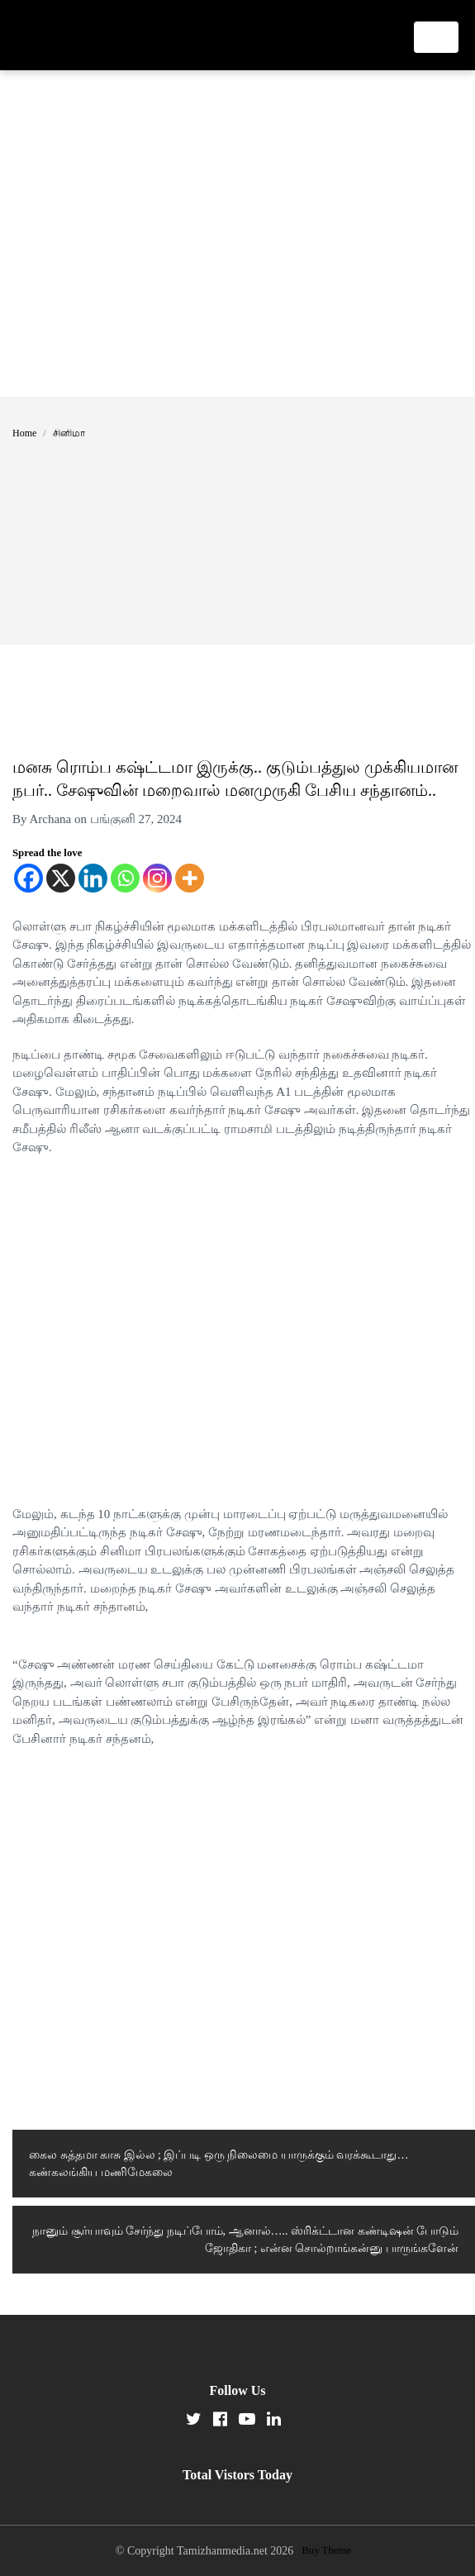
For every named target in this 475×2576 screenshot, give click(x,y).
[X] (60, 878)
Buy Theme (326, 2550)
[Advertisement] (155, 233)
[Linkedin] (92, 878)
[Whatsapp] (125, 878)
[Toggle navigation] (436, 37)
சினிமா (69, 433)
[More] (189, 878)
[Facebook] (28, 878)
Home (24, 433)
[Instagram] (157, 878)
